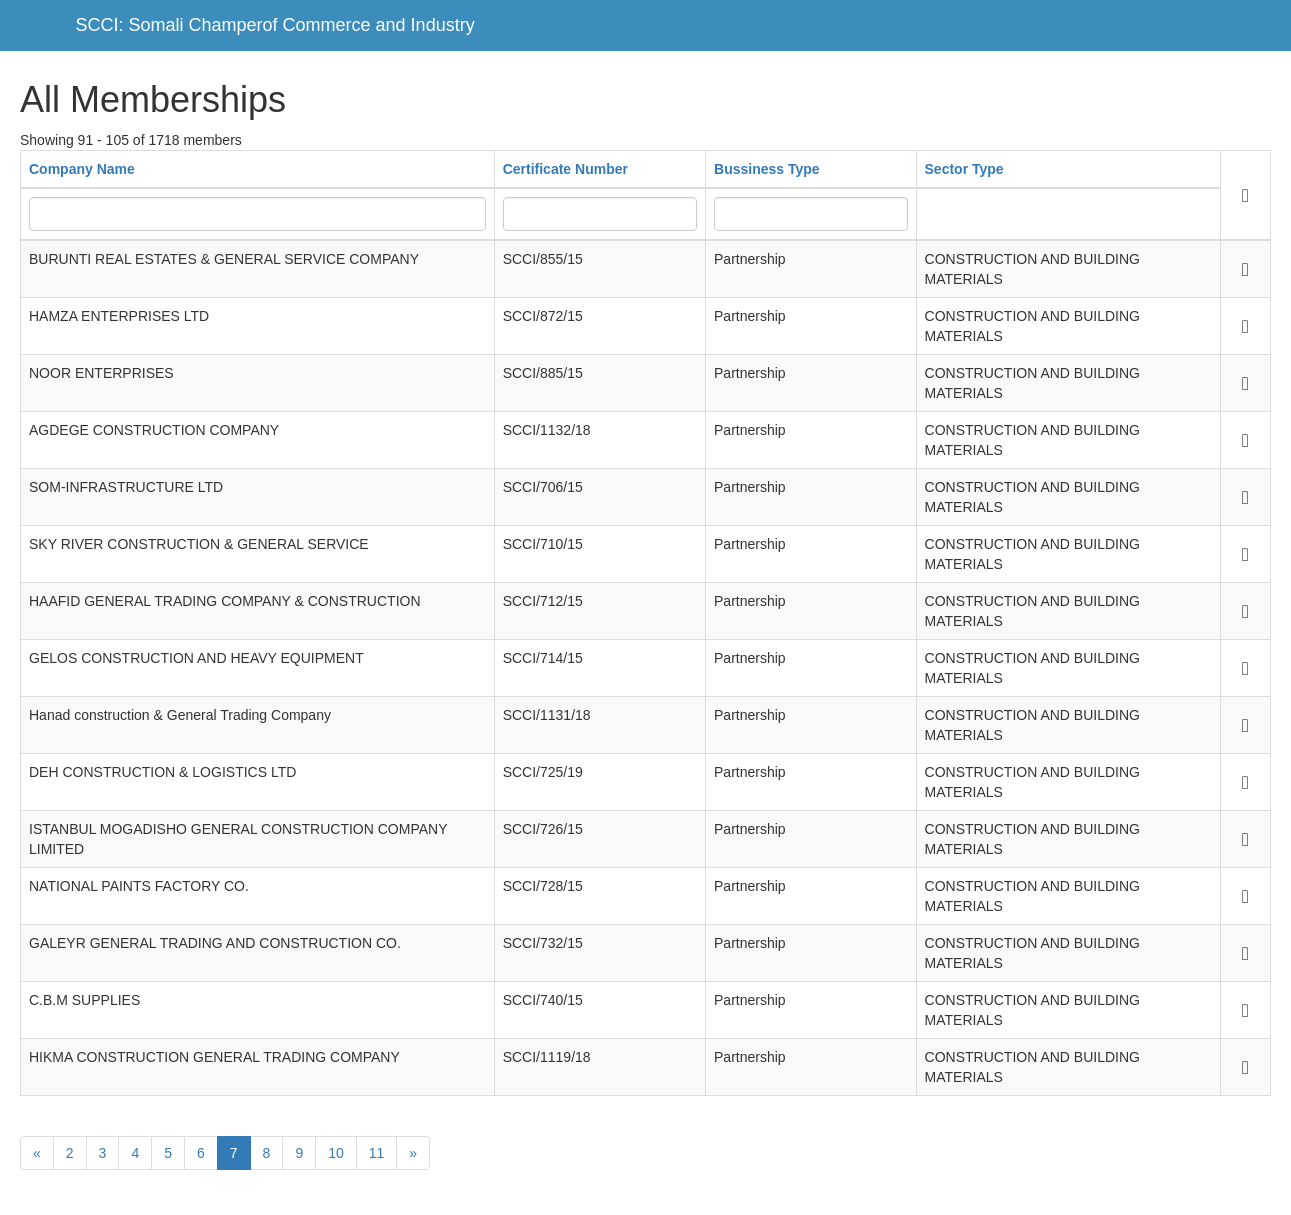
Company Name (82, 169)
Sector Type (964, 169)
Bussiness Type (767, 169)
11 (377, 1153)
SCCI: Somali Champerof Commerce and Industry (275, 25)
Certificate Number (565, 169)
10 (336, 1153)
